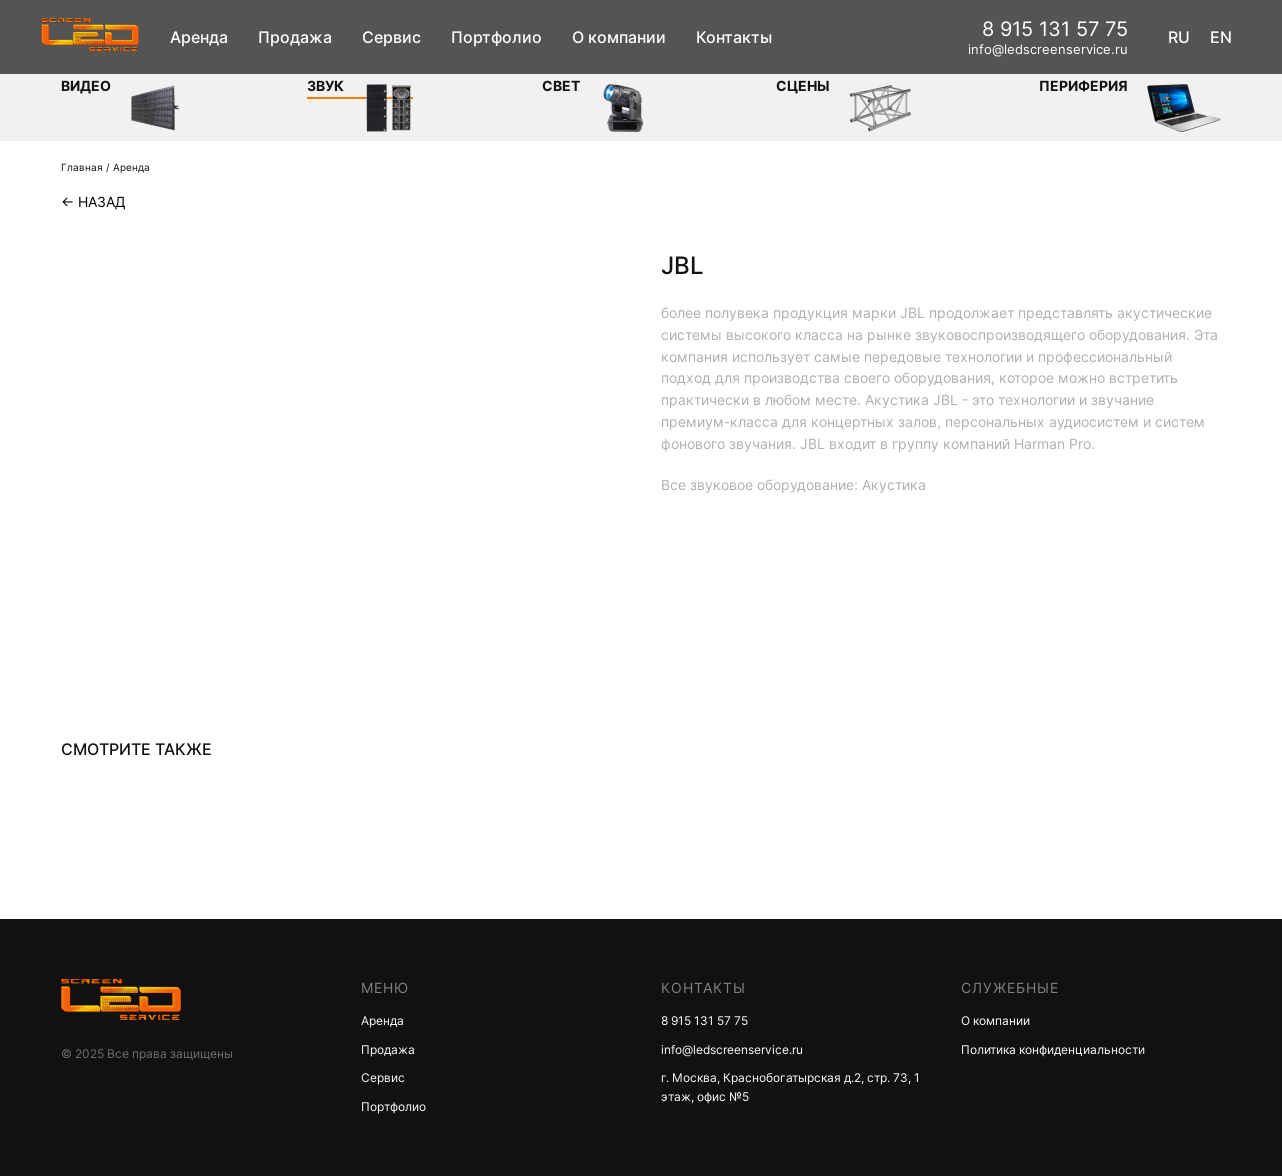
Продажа (295, 37)
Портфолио (496, 37)
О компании (619, 37)
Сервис (391, 37)
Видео (86, 85)
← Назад (93, 201)
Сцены (803, 85)
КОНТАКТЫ (703, 987)
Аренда (199, 37)
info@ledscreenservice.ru (1048, 49)
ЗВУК (325, 85)
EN (1221, 37)
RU (1179, 37)
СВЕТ (561, 85)
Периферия (1083, 85)
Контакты (734, 37)
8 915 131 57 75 (1055, 29)
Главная (82, 167)
